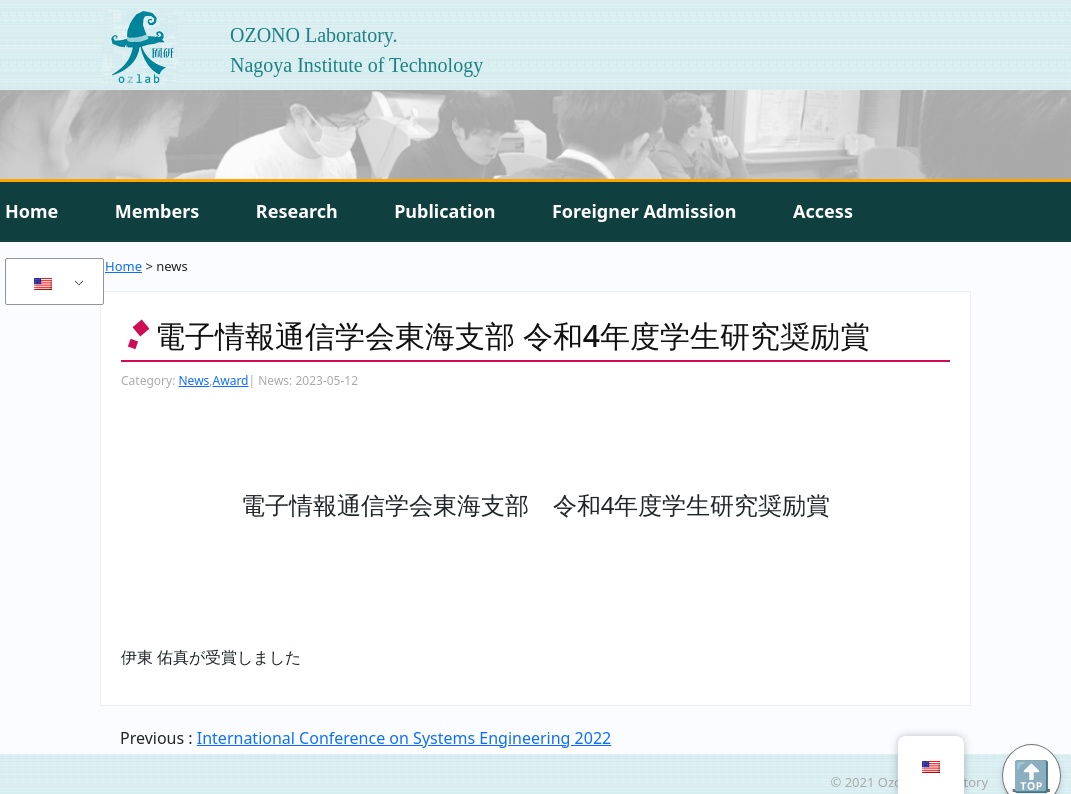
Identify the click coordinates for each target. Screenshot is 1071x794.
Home (31, 211)
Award (231, 380)
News (193, 380)
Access (823, 211)
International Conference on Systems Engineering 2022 (404, 738)
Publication (444, 211)
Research (297, 211)
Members (157, 211)
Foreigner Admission (644, 211)
